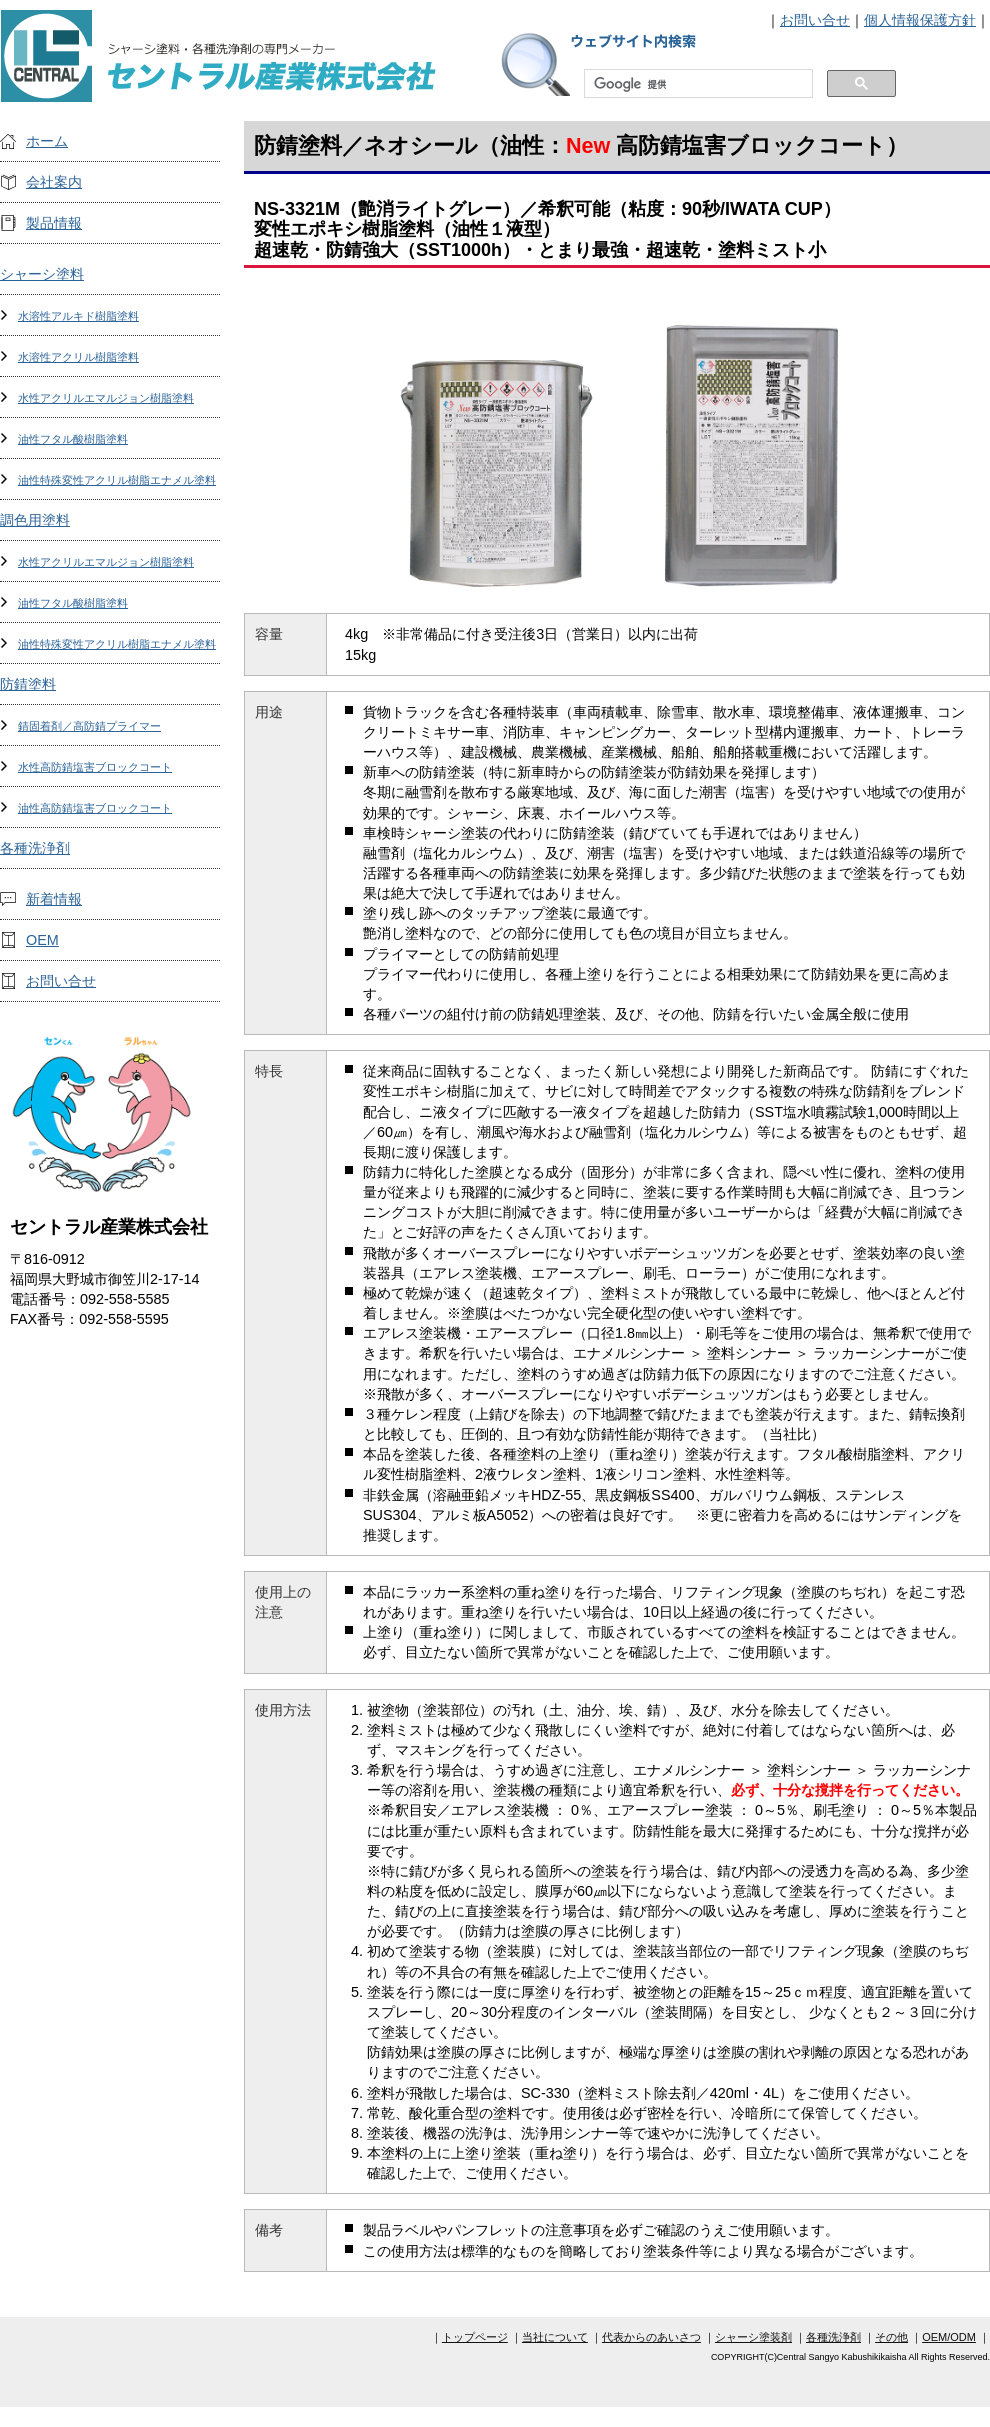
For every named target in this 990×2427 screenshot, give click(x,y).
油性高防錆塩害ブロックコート (95, 808)
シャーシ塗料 (42, 274)
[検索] (696, 84)
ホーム (47, 141)
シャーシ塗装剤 (753, 2337)
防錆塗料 (28, 684)
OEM (42, 940)
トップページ (475, 2337)
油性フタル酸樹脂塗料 (73, 439)
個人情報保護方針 (920, 20)
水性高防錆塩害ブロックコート (95, 767)
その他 (891, 2337)
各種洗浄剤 (35, 848)
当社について (555, 2337)
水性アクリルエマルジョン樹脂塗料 (106, 398)
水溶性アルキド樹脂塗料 (78, 316)
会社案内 (54, 182)
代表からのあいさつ (651, 2337)
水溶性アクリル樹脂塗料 (78, 357)
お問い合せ (815, 20)
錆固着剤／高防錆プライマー (89, 726)
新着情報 (54, 899)
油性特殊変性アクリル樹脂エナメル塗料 (117, 480)
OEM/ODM (949, 2337)
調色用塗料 (35, 520)
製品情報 (54, 223)
